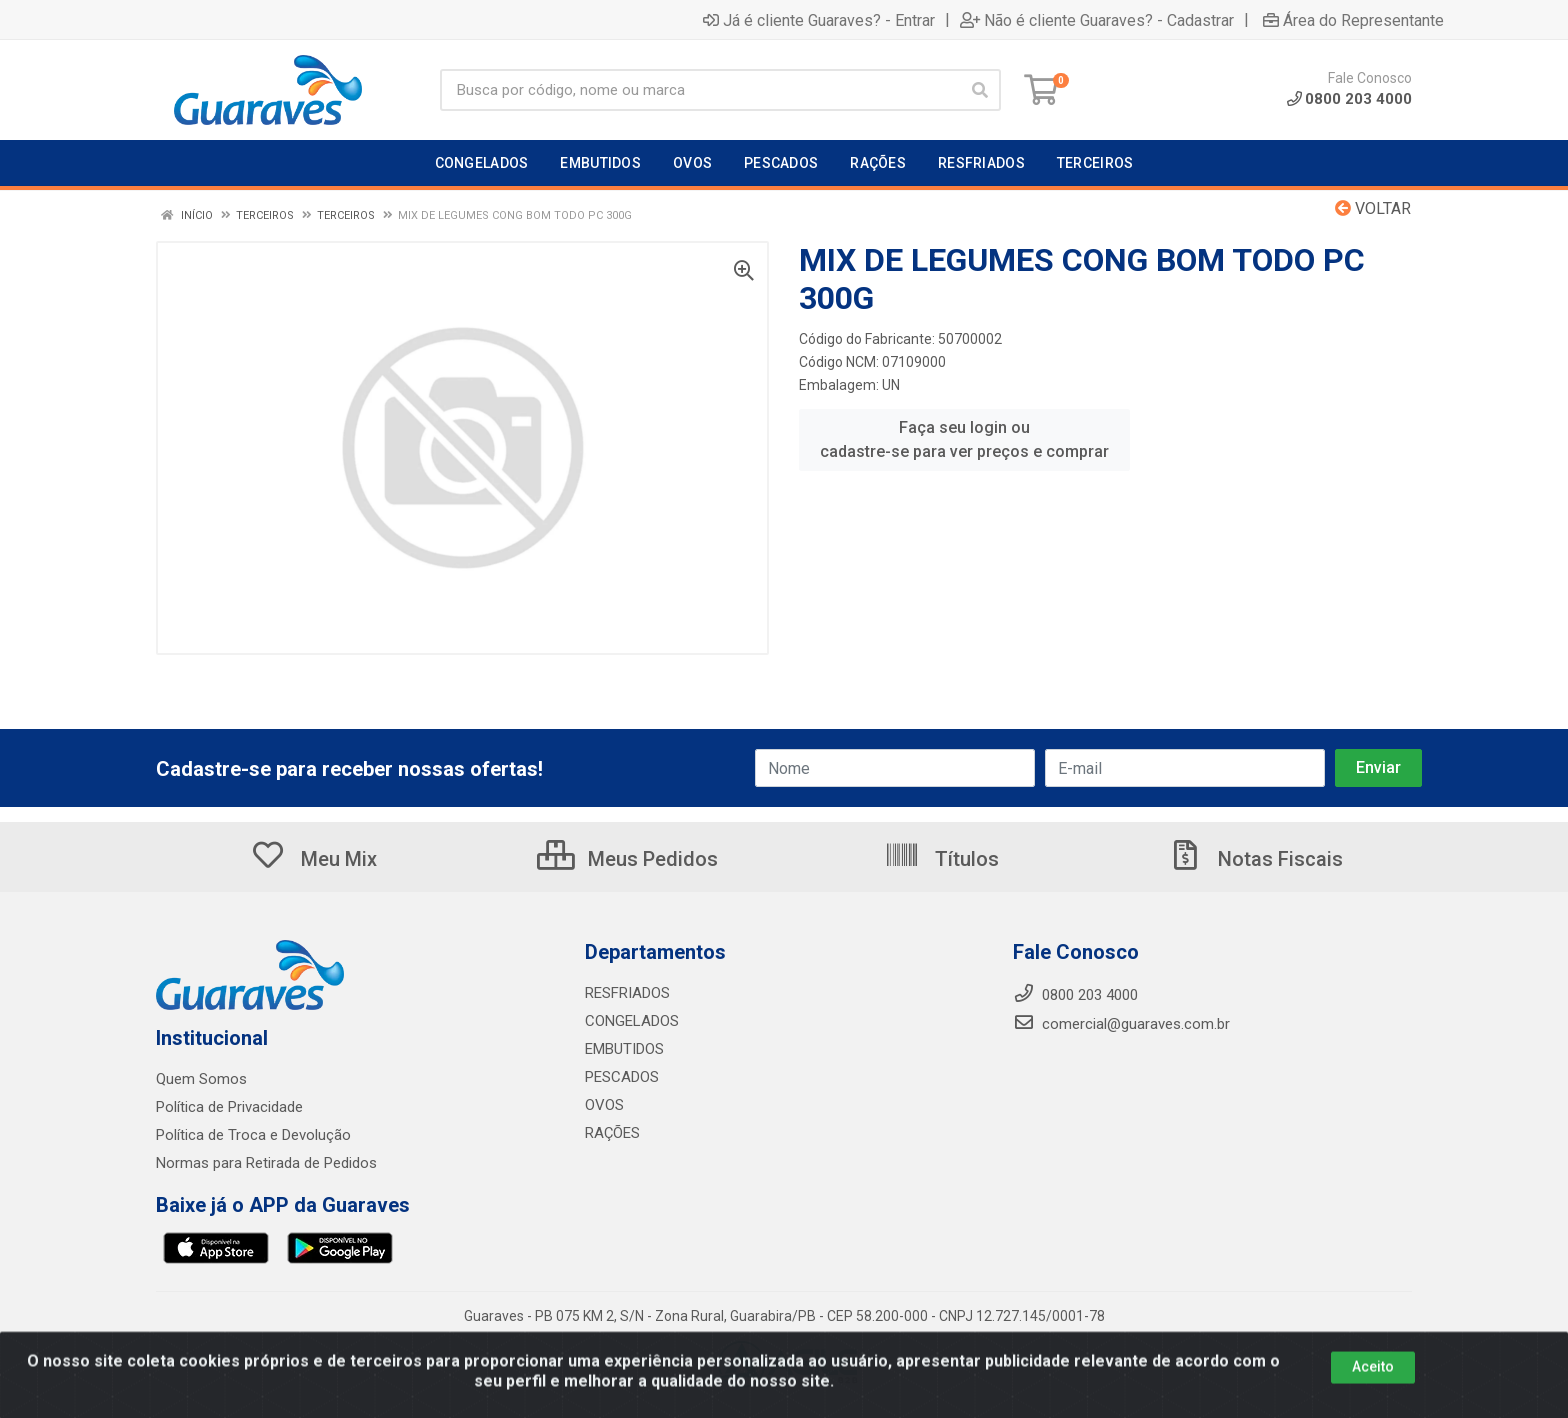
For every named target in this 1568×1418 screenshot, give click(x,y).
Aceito (1373, 1390)
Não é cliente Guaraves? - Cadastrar (1097, 20)
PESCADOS (622, 1077)
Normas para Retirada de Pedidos (266, 1163)
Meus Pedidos (627, 859)
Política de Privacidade (229, 1107)
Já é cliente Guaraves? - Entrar (819, 20)
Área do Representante (1353, 20)
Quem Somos (201, 1079)
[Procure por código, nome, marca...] (699, 90)
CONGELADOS (632, 1021)
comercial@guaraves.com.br (1121, 1024)
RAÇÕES (612, 1133)
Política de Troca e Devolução (253, 1135)
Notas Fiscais (1255, 859)
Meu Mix (313, 859)
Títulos (941, 859)
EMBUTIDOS (624, 1049)
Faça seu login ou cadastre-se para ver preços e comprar (964, 439)
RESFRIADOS (627, 993)
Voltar (1373, 208)
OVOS (604, 1105)
